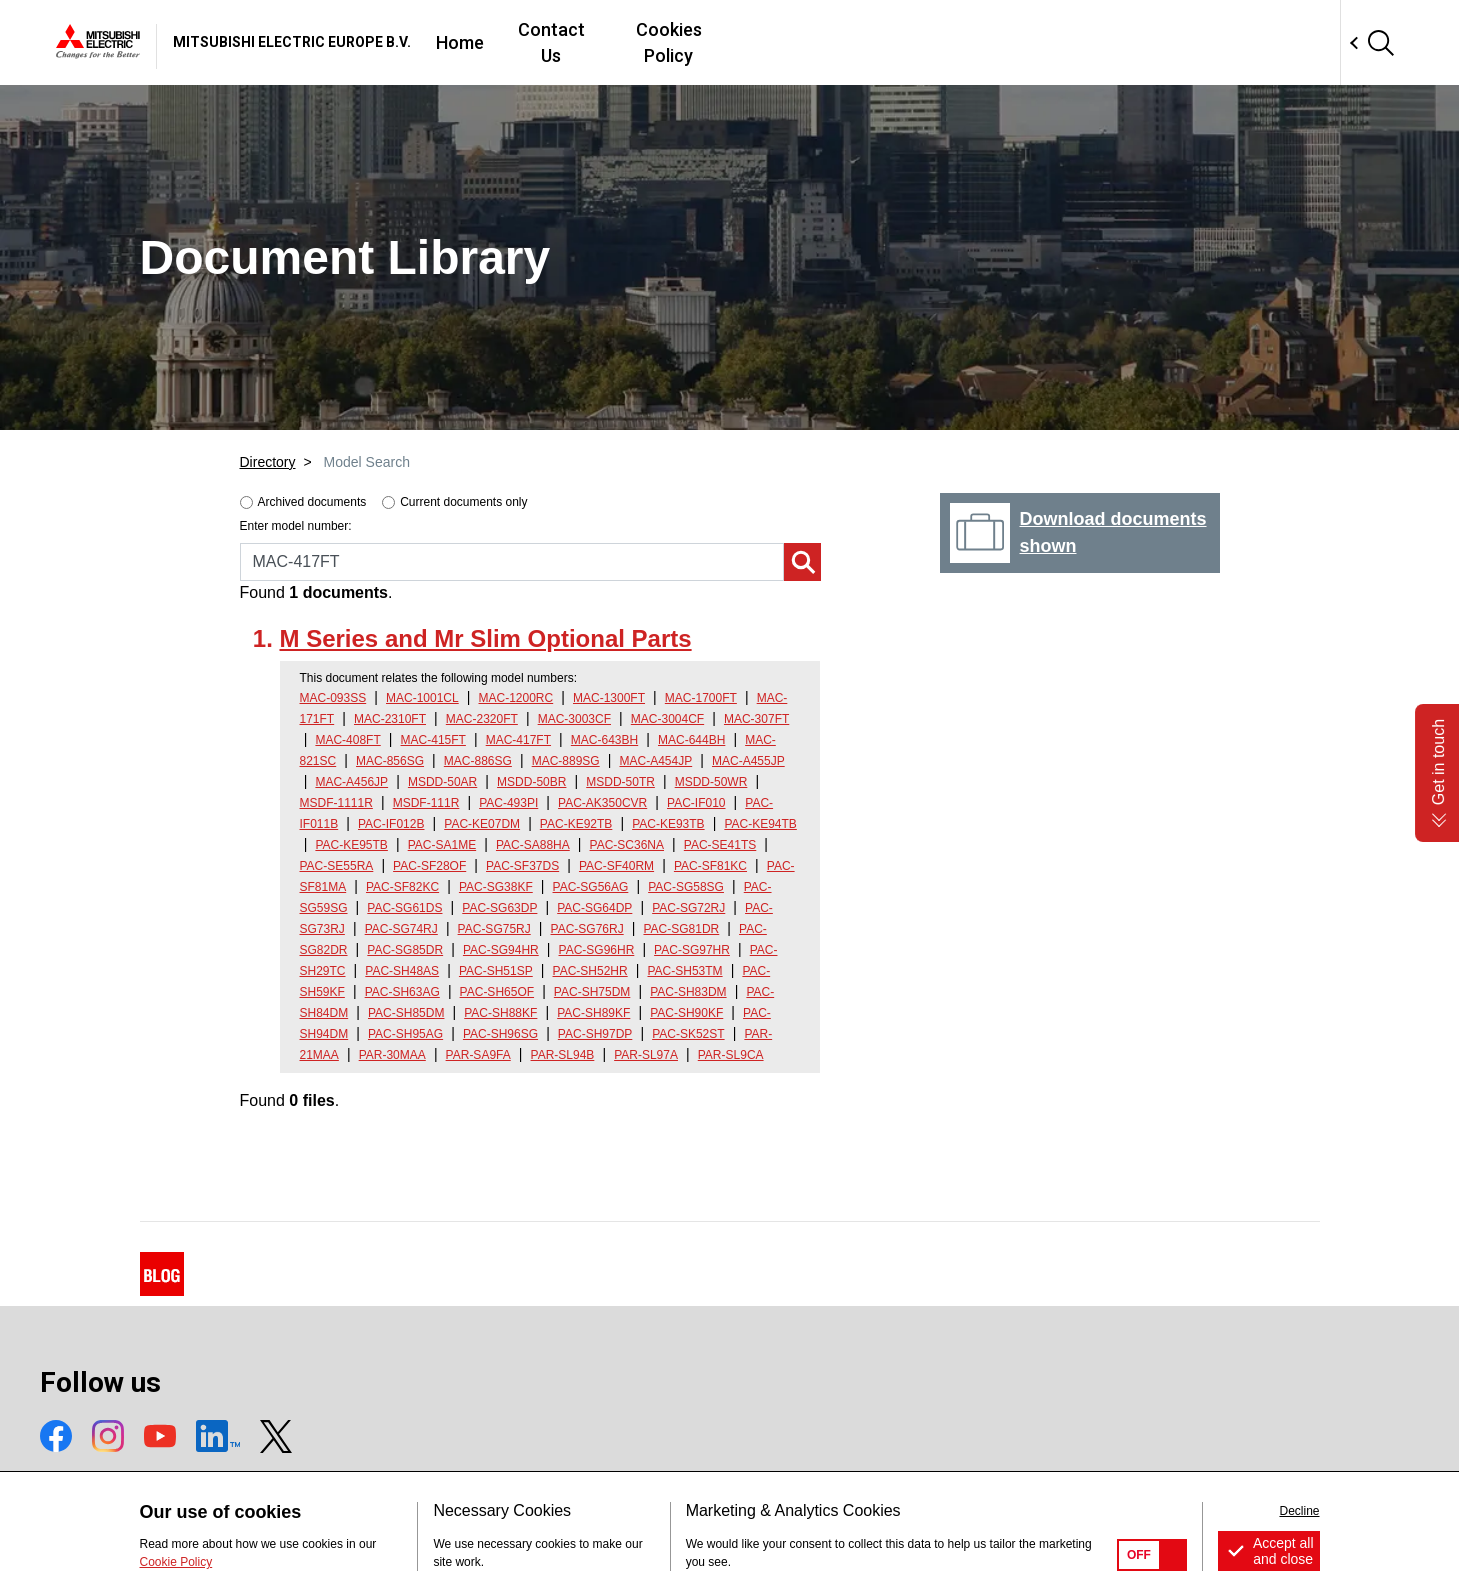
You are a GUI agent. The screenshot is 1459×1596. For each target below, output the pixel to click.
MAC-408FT (347, 740)
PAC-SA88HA (533, 845)
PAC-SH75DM (592, 992)
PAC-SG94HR (501, 950)
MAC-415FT (433, 740)
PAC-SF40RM (616, 866)
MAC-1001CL (422, 698)
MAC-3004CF (667, 719)
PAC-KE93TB (668, 824)
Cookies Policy (977, 42)
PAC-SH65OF (497, 992)
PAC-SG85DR (405, 950)
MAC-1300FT (609, 698)
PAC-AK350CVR (602, 803)
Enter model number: (296, 526)
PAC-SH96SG (500, 1034)
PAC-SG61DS (404, 908)
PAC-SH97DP (595, 1034)
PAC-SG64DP (594, 908)
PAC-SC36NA (627, 845)
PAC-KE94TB (760, 824)
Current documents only (463, 502)
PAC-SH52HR (590, 971)
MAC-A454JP (655, 761)
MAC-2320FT (482, 719)
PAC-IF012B (391, 824)
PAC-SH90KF (686, 1013)
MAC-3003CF (574, 719)
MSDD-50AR (442, 782)
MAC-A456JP (351, 782)
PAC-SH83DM (688, 992)
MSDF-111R (426, 803)
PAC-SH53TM (684, 971)
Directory (268, 462)
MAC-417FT (518, 740)
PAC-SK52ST (688, 1034)
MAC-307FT (756, 719)
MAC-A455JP (748, 761)
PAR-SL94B (563, 1055)
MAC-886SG (478, 761)
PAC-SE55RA (337, 866)
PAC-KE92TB (576, 824)
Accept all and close (1283, 1551)
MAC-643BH (604, 740)
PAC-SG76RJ (587, 929)
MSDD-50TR (620, 782)
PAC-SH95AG (405, 1034)
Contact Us (842, 42)
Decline (1299, 1511)
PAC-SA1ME (442, 845)
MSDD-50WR (711, 782)
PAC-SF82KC (402, 887)
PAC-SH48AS (402, 971)
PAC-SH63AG (402, 992)
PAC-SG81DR (681, 929)
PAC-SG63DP (499, 908)
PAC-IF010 (696, 803)
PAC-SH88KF (500, 1013)
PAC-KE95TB (351, 845)
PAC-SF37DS (522, 866)
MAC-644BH (691, 740)
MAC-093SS (333, 698)
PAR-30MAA (392, 1055)
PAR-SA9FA (478, 1055)
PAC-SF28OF (429, 866)
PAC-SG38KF (496, 887)
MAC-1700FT (701, 698)
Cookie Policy (176, 1562)
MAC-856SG (390, 761)
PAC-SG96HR (597, 950)
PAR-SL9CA (731, 1055)
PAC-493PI (508, 803)
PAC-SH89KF (593, 1013)
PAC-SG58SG (686, 887)
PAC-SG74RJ (401, 929)
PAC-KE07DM (482, 824)
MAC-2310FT (390, 719)
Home (743, 42)
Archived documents (312, 502)
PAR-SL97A (646, 1055)
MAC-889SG (566, 761)
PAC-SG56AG (591, 887)
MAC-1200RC (516, 698)
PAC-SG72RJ (688, 908)
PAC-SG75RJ (494, 929)
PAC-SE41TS (720, 845)
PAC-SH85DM (406, 1013)
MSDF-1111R (336, 803)
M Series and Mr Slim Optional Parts (486, 638)
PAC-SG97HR (692, 950)
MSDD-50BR (531, 782)
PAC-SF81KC (710, 866)
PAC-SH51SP (496, 971)
